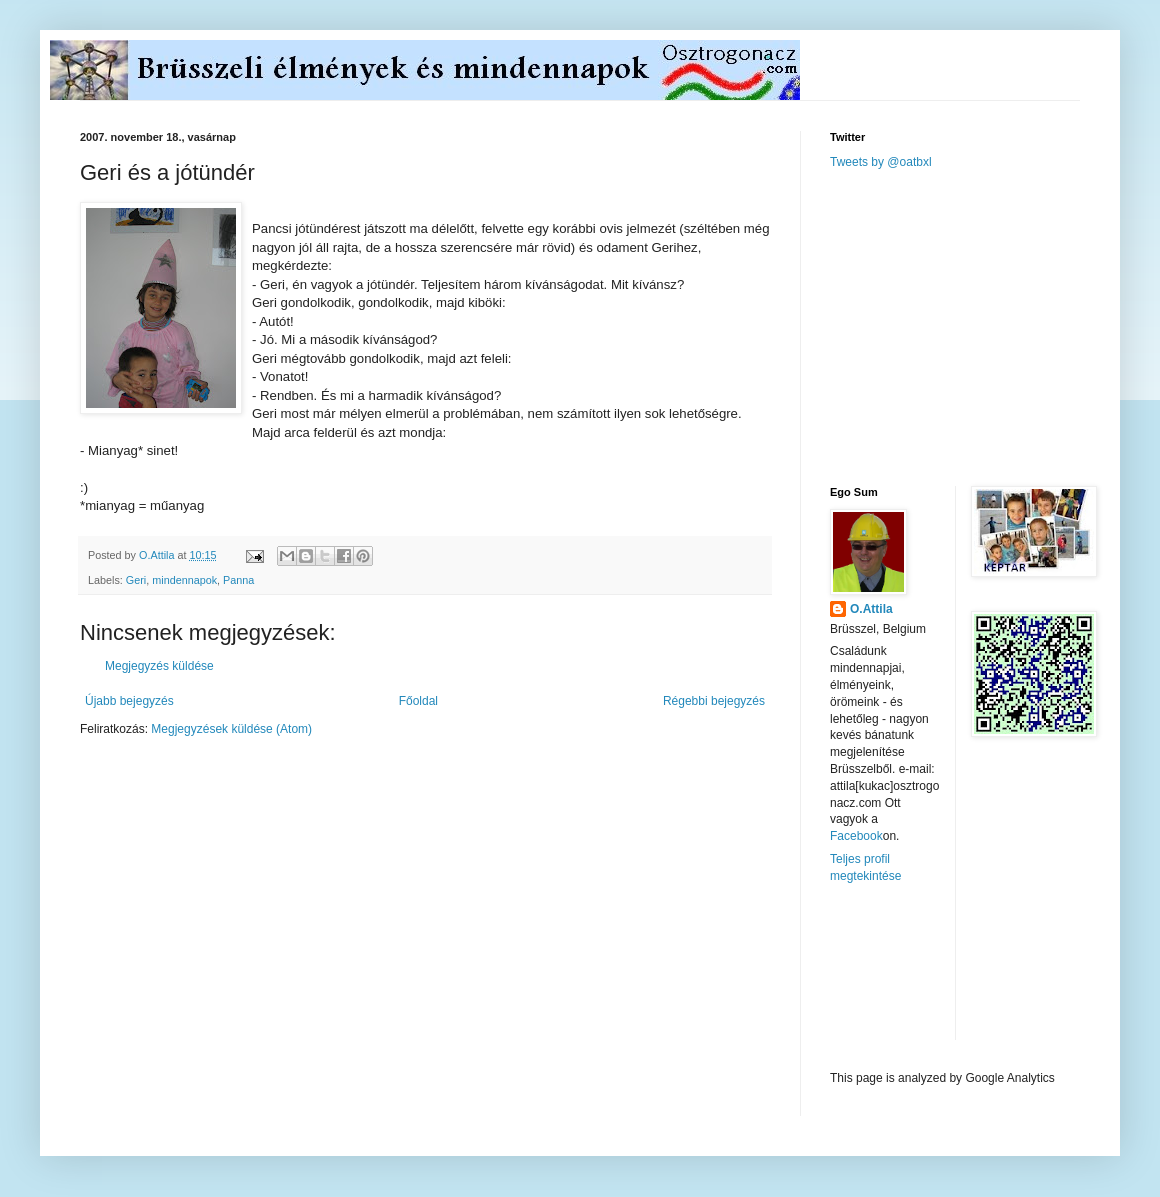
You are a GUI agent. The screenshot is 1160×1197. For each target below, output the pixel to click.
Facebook (856, 836)
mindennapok (184, 580)
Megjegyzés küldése (159, 666)
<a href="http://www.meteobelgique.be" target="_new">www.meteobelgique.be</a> (915, 977)
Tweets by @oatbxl (881, 162)
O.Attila (871, 609)
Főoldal (418, 701)
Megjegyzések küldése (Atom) (231, 729)
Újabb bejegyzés (129, 701)
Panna (238, 580)
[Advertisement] (980, 326)
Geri (136, 580)
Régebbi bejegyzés (714, 701)
